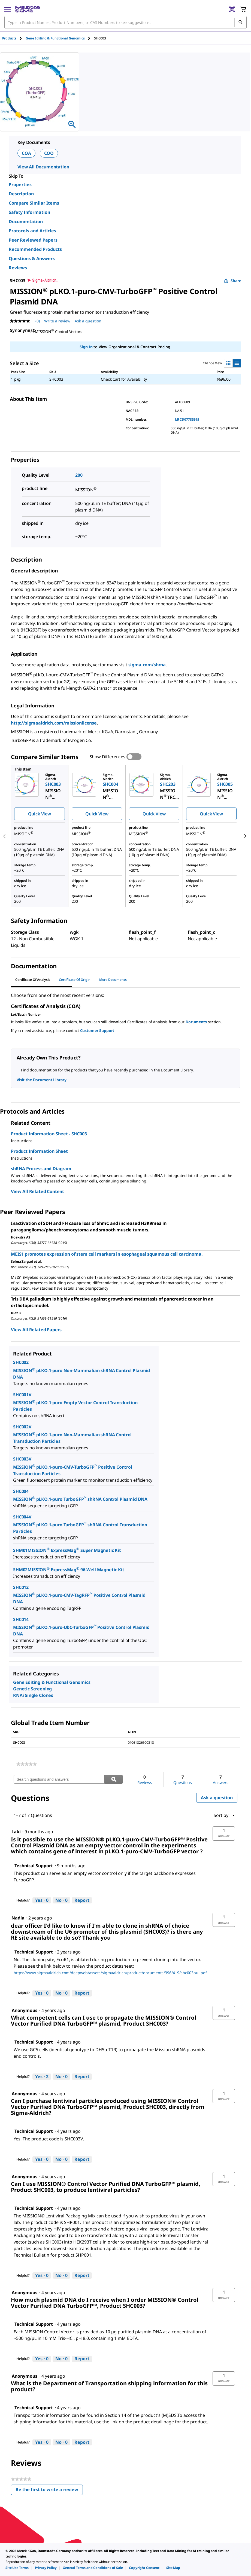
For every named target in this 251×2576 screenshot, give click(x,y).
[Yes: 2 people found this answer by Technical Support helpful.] (41, 2076)
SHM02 (20, 1570)
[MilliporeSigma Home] (27, 9)
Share (232, 280)
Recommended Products (35, 249)
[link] (26, 1764)
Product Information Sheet (39, 1151)
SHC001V (22, 1395)
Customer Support (97, 1030)
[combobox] (125, 22)
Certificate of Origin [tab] (74, 979)
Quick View (39, 814)
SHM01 (20, 1550)
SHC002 (21, 1362)
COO (49, 153)
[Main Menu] (7, 9)
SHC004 (21, 1491)
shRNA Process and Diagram (41, 1169)
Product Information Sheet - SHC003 (49, 1134)
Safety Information (29, 212)
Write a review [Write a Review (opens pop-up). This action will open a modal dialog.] (57, 320)
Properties (20, 184)
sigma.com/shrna (147, 665)
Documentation (26, 221)
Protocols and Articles (32, 231)
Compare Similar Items (34, 203)
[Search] (240, 22)
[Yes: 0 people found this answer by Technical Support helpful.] (41, 1900)
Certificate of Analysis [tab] (32, 979)
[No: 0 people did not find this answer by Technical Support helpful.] (61, 1900)
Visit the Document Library (41, 1079)
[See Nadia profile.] (18, 1918)
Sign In (86, 346)
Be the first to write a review (49, 2490)
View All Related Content (37, 1191)
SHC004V (22, 1517)
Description (21, 194)
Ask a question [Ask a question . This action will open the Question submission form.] (88, 320)
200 (79, 475)
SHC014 (21, 1619)
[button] (224, 1833)
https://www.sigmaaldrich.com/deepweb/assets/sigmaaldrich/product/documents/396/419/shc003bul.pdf (110, 1972)
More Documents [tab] (113, 979)
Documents (196, 1021)
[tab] (14, 38)
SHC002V (22, 1427)
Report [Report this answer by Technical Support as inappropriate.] (81, 1900)
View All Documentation (43, 167)
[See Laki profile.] (16, 1831)
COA (26, 153)
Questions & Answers (32, 258)
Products (9, 38)
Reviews (18, 268)
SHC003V (22, 1459)
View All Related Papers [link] (36, 1330)
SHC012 (21, 1587)
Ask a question (217, 1798)
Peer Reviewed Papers (33, 240)
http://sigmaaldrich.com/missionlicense (54, 723)
